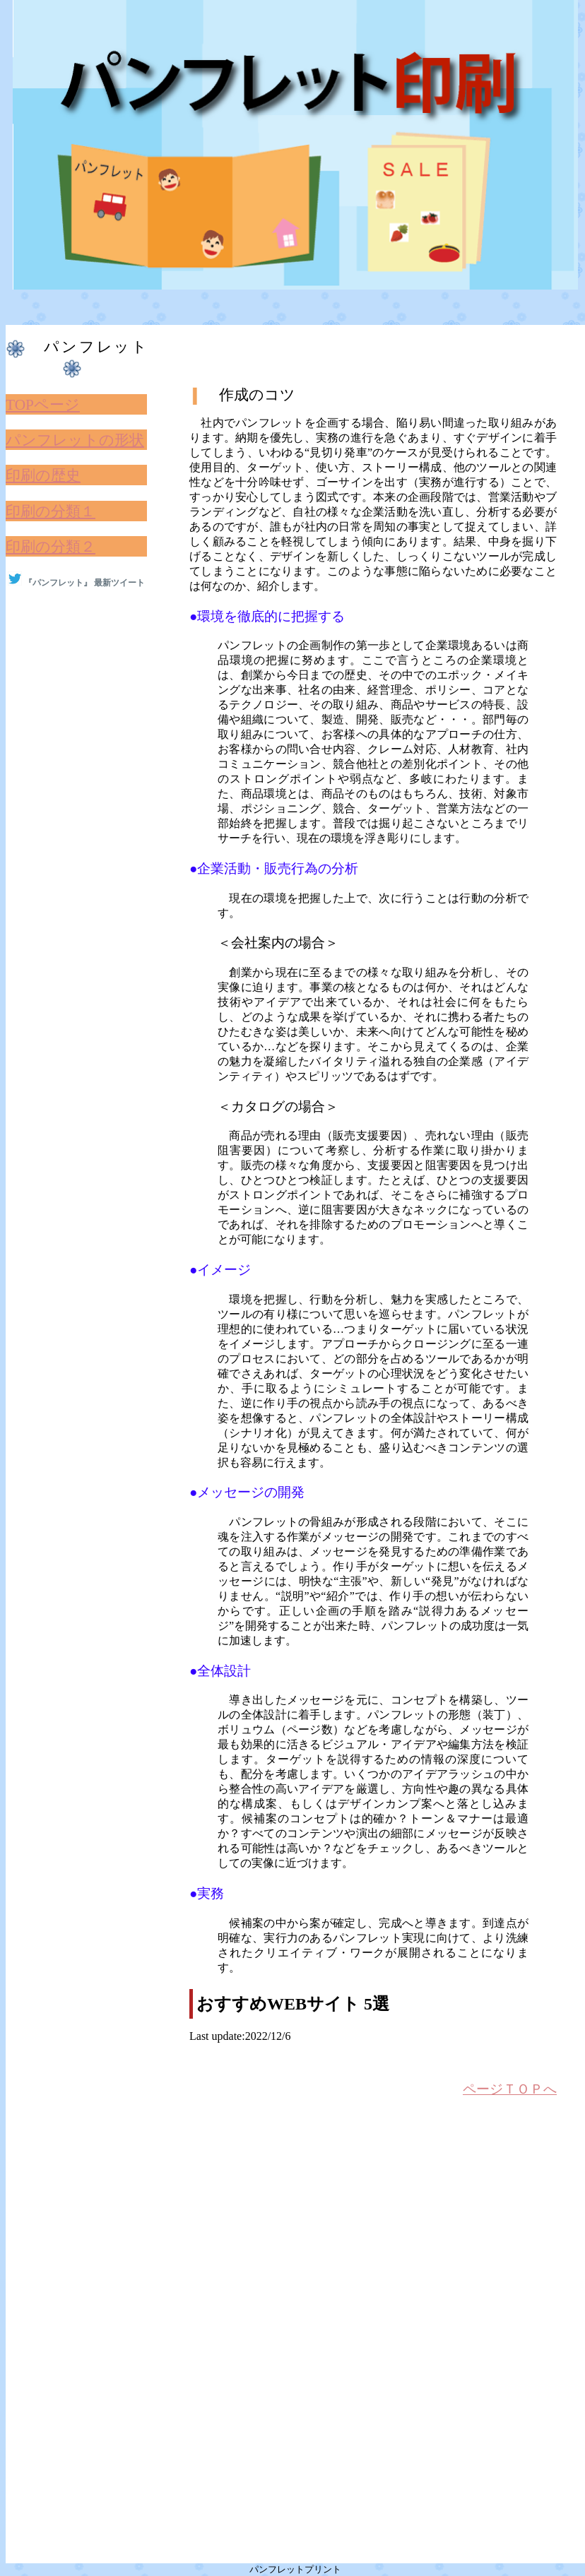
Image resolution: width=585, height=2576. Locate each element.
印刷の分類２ (50, 546)
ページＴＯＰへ (510, 2089)
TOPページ (43, 404)
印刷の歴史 (43, 475)
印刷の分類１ (50, 511)
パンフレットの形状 (75, 440)
